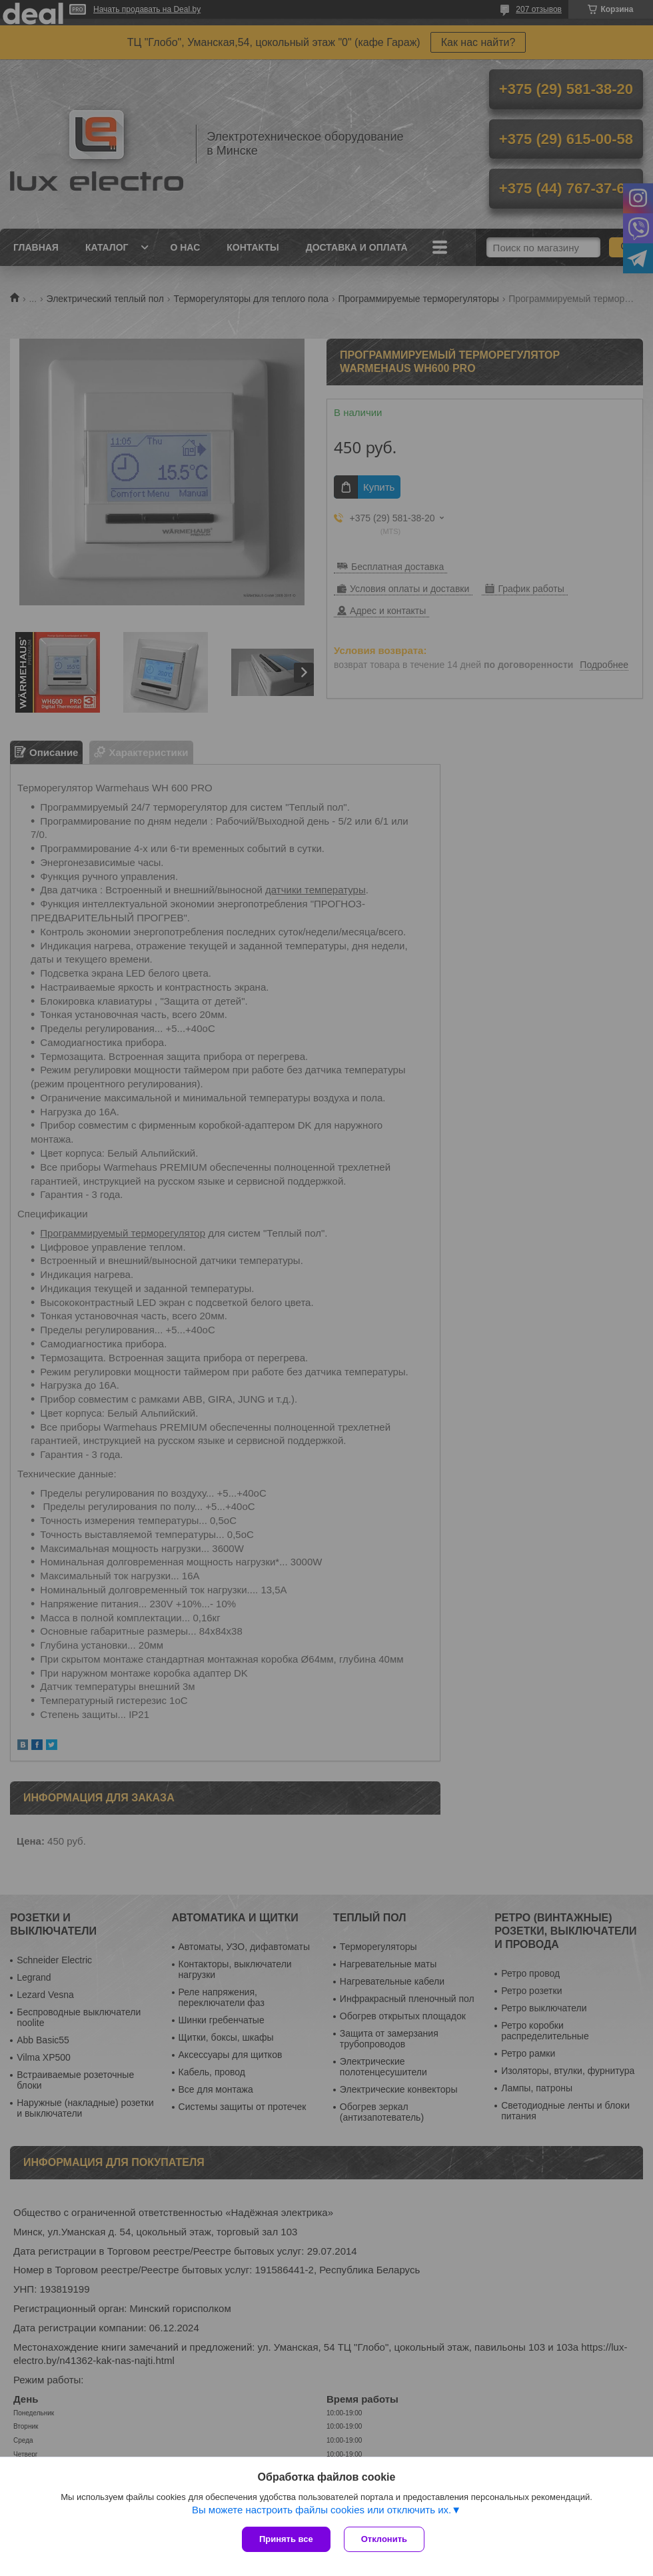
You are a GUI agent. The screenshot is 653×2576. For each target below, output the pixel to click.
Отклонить (384, 2539)
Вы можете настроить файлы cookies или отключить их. (321, 2509)
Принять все (286, 2539)
